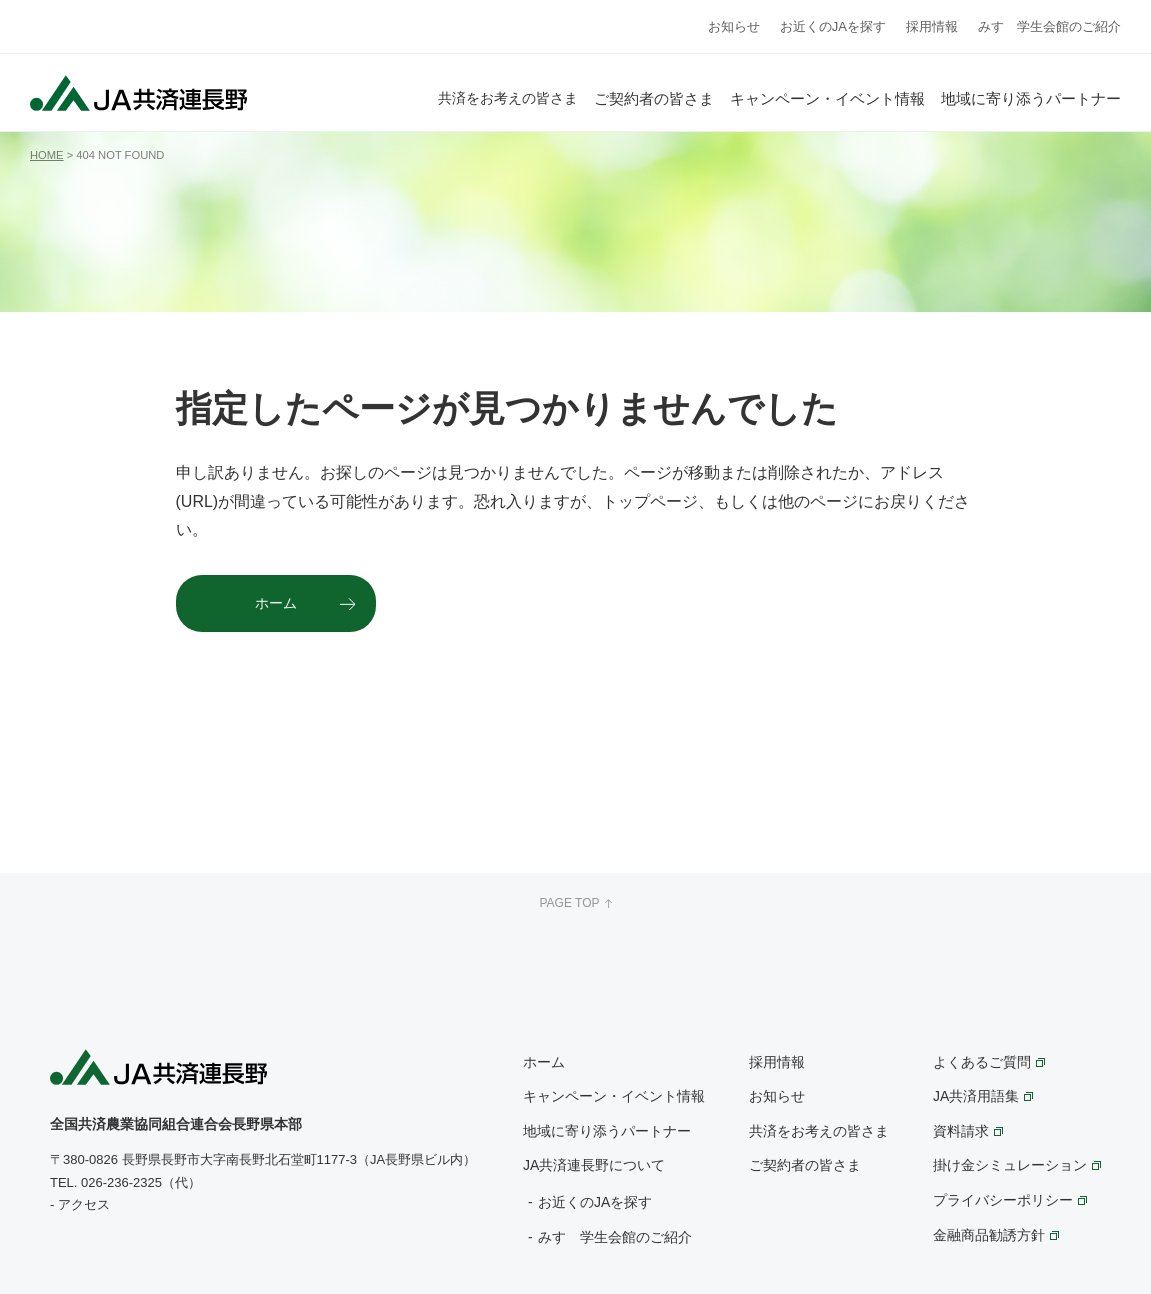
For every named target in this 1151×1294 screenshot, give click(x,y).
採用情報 (932, 26)
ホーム (276, 603)
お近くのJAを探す (833, 26)
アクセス (84, 1204)
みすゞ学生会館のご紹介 (1049, 26)
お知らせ (734, 26)
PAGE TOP (575, 903)
